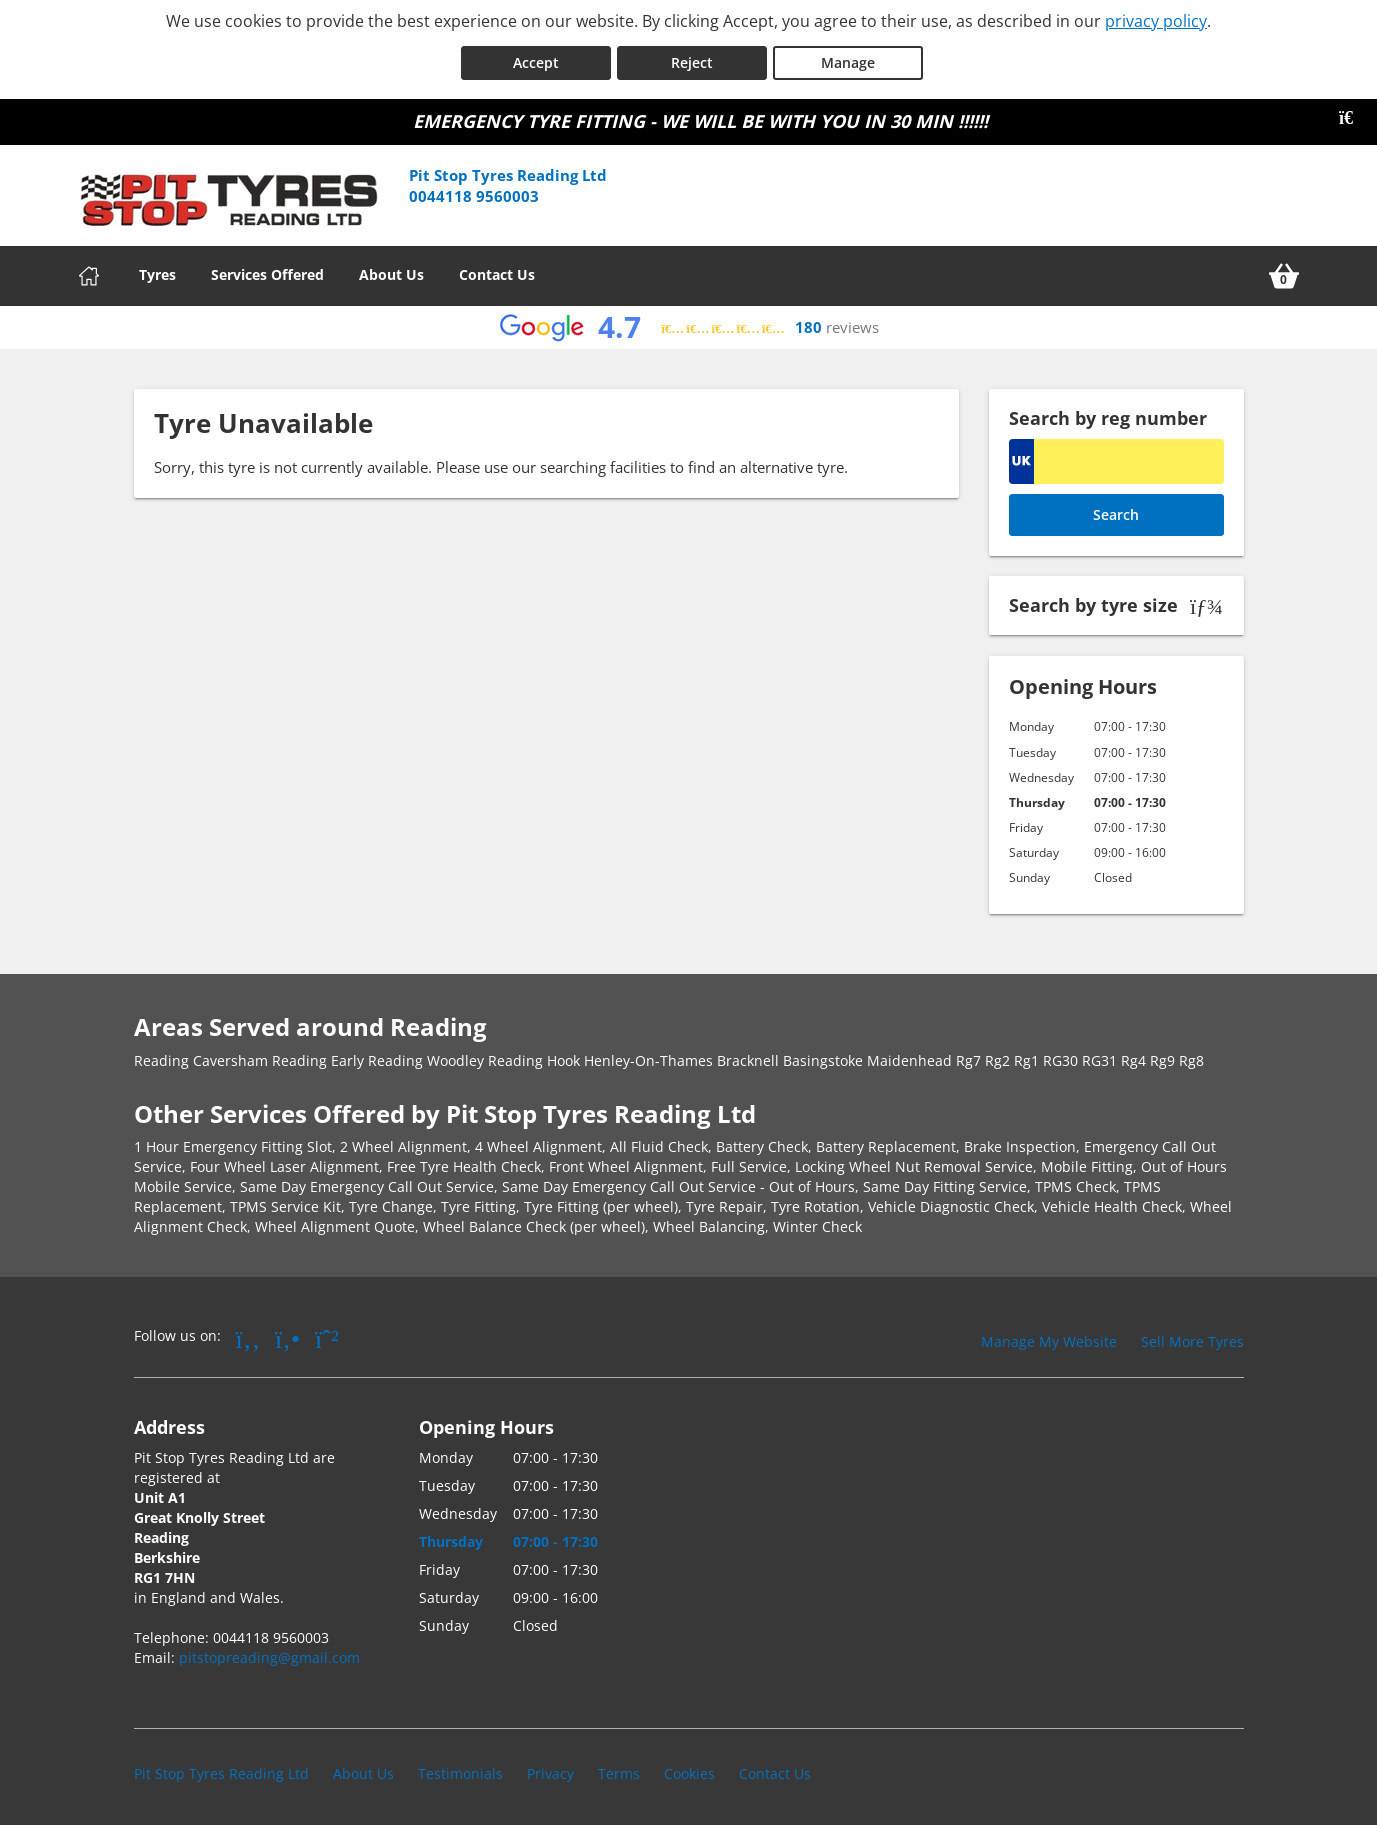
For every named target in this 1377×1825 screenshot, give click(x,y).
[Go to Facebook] (248, 1334)
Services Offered (267, 270)
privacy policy (1156, 21)
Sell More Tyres (1192, 1337)
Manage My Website (1049, 1337)
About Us (391, 270)
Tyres (157, 270)
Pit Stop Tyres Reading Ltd (221, 1769)
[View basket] (1284, 272)
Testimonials (460, 1769)
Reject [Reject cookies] (692, 58)
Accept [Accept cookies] (536, 58)
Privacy (550, 1769)
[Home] (89, 272)
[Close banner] (1353, 114)
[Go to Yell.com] (287, 1334)
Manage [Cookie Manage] (848, 58)
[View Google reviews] (688, 323)
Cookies (689, 1769)
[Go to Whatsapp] (327, 1334)
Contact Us (497, 270)
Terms (619, 1769)
